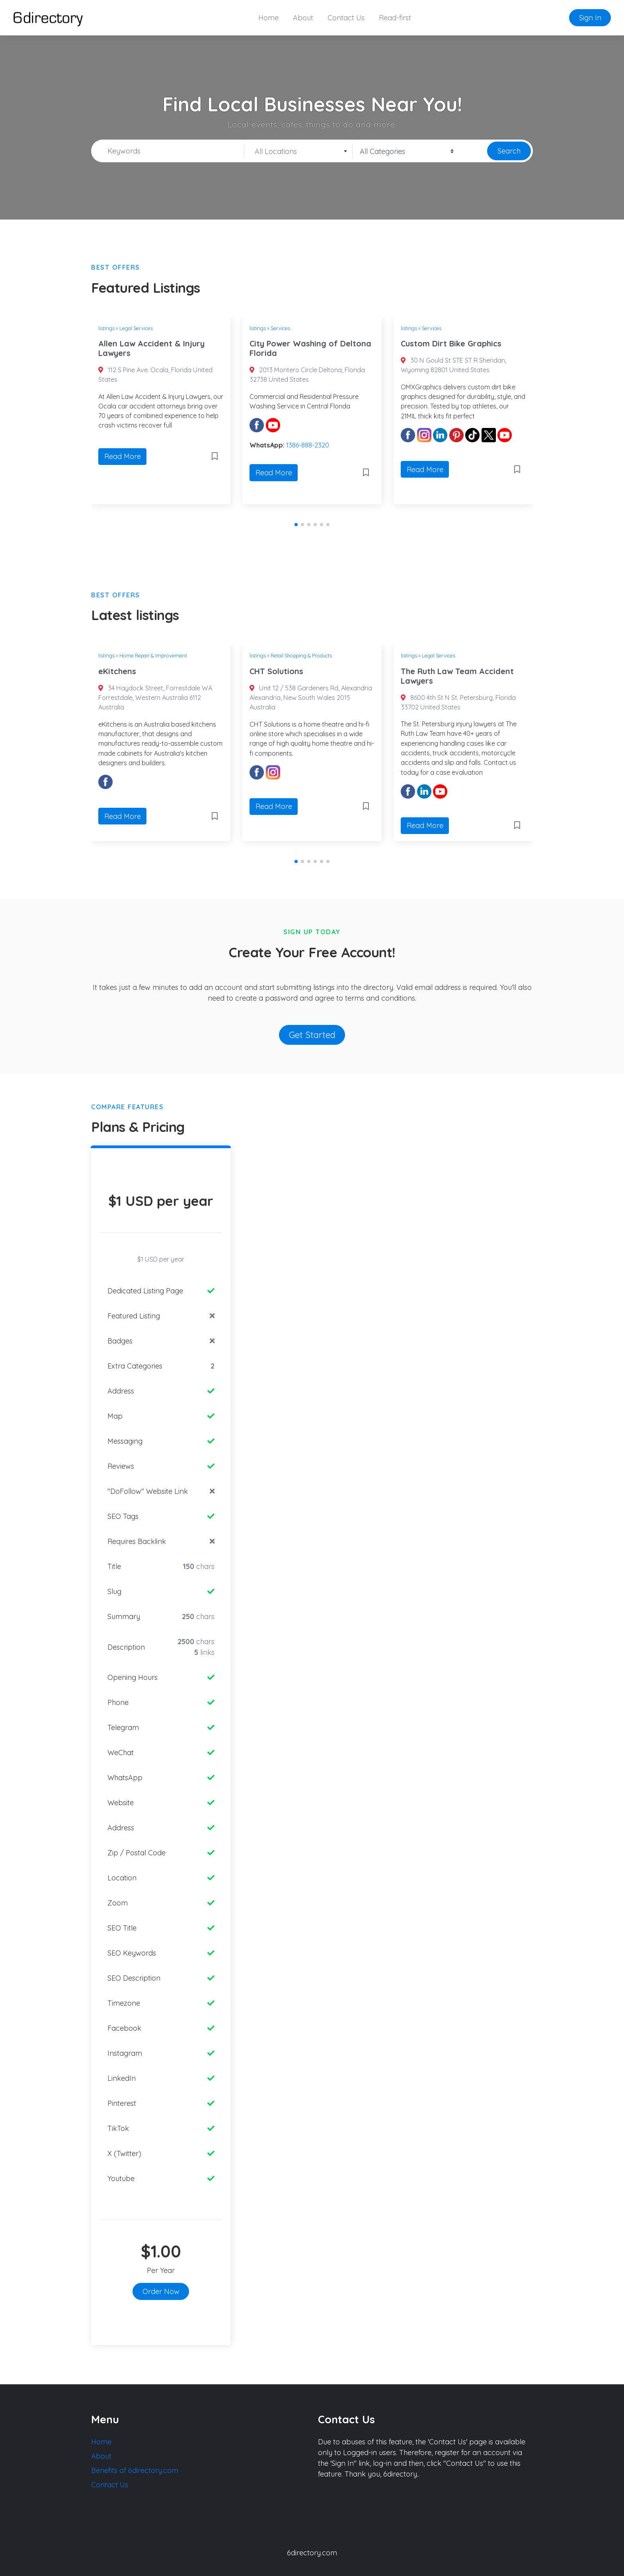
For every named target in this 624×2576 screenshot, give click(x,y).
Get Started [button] (312, 1034)
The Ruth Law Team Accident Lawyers (457, 676)
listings (106, 328)
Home (268, 17)
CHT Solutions (276, 671)
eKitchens (117, 671)
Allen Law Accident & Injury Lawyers (151, 348)
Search (509, 151)
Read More (122, 456)
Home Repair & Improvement (153, 655)
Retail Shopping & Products (301, 655)
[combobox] (298, 151)
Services (280, 328)
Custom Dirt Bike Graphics (451, 343)
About (303, 17)
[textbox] (298, 151)
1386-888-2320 (307, 445)
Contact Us (346, 17)
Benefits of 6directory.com (134, 2470)
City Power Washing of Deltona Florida (310, 348)
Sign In (590, 17)
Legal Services (136, 328)
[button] (296, 524)
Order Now (160, 2291)
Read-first (395, 17)
